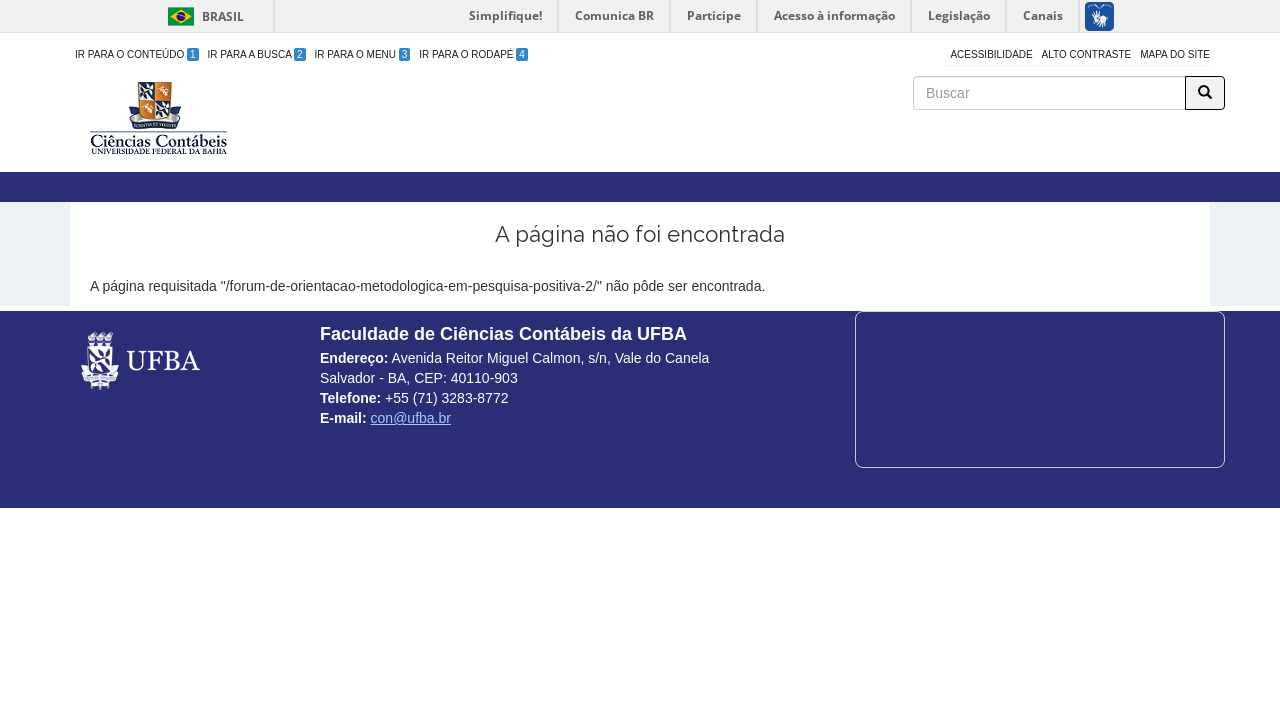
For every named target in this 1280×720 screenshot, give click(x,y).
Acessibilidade (991, 54)
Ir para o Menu (363, 54)
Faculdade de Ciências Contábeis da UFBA (500, 88)
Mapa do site (1175, 54)
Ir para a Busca (257, 54)
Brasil (202, 16)
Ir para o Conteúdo (137, 54)
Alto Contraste (1087, 54)
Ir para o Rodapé (473, 54)
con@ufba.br (411, 418)
